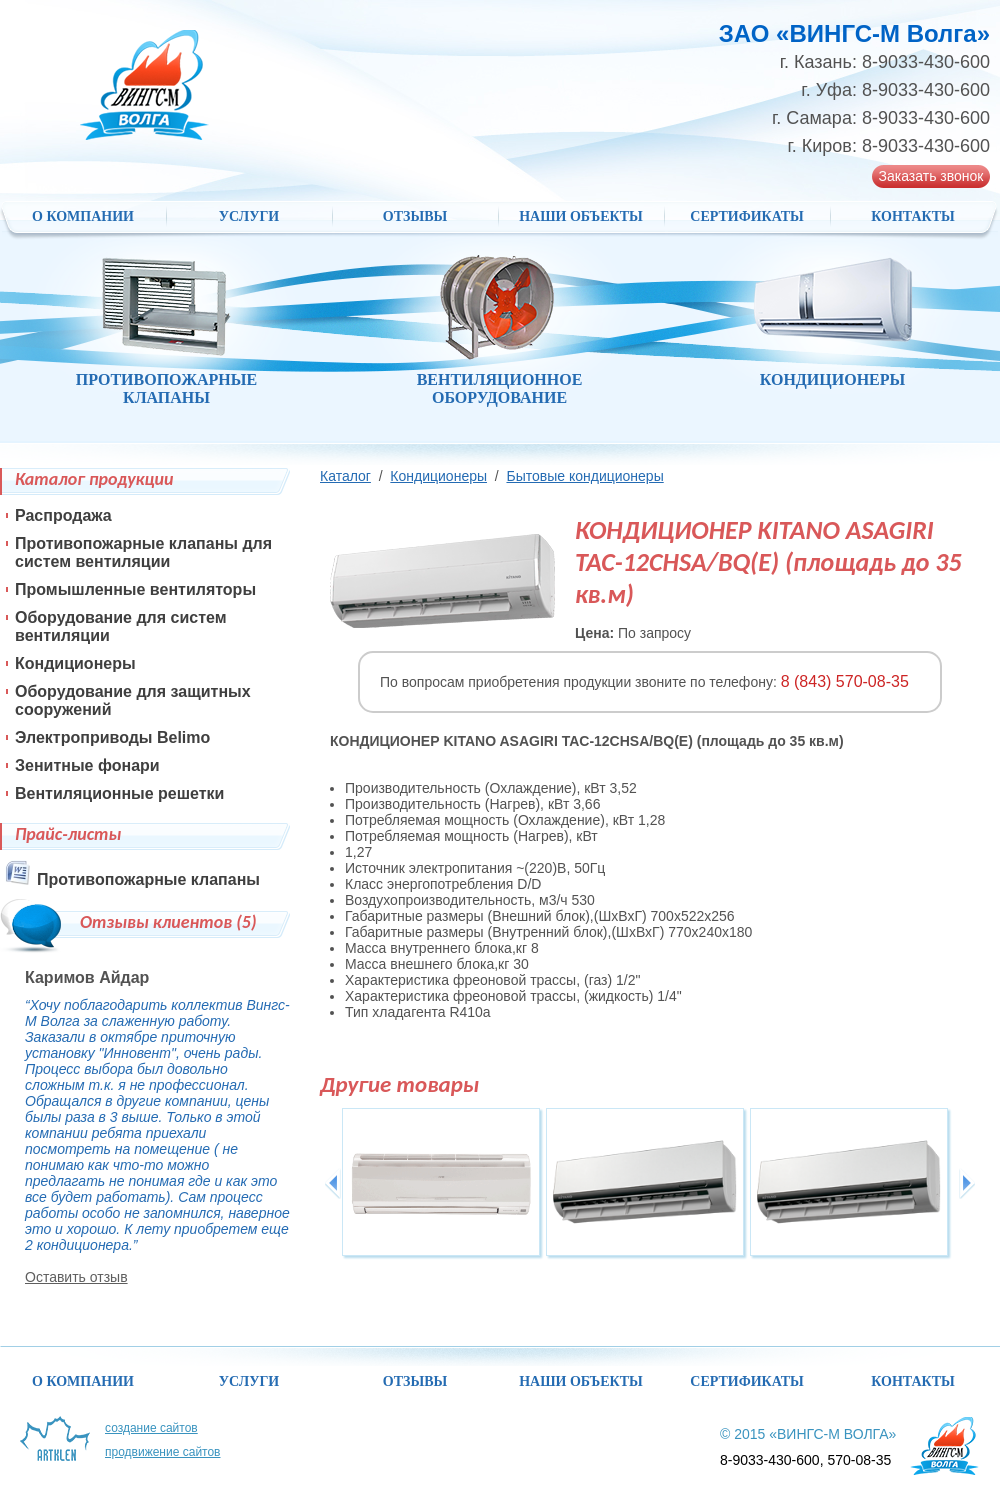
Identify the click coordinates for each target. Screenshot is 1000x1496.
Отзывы (415, 216)
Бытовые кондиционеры (584, 476)
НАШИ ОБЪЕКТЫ (581, 216)
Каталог (345, 476)
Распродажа (63, 515)
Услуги (249, 216)
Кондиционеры (438, 476)
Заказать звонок (931, 176)
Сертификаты (746, 216)
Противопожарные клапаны (148, 879)
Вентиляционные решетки (119, 793)
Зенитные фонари (87, 765)
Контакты (913, 216)
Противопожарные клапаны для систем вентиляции (143, 552)
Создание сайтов (151, 1428)
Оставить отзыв (76, 1277)
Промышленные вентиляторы (135, 589)
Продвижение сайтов (163, 1452)
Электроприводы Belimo (112, 737)
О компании (83, 216)
